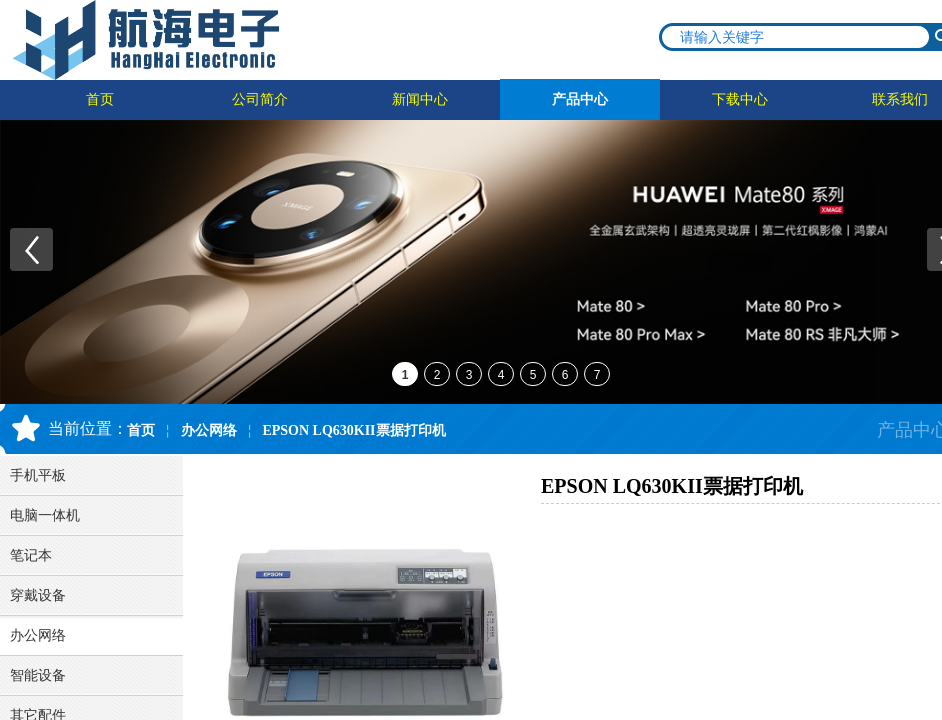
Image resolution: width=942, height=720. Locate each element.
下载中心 (740, 99)
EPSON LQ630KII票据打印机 (353, 430)
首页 (100, 99)
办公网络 (209, 430)
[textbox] (796, 37)
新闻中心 (420, 99)
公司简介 (260, 99)
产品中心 (580, 99)
